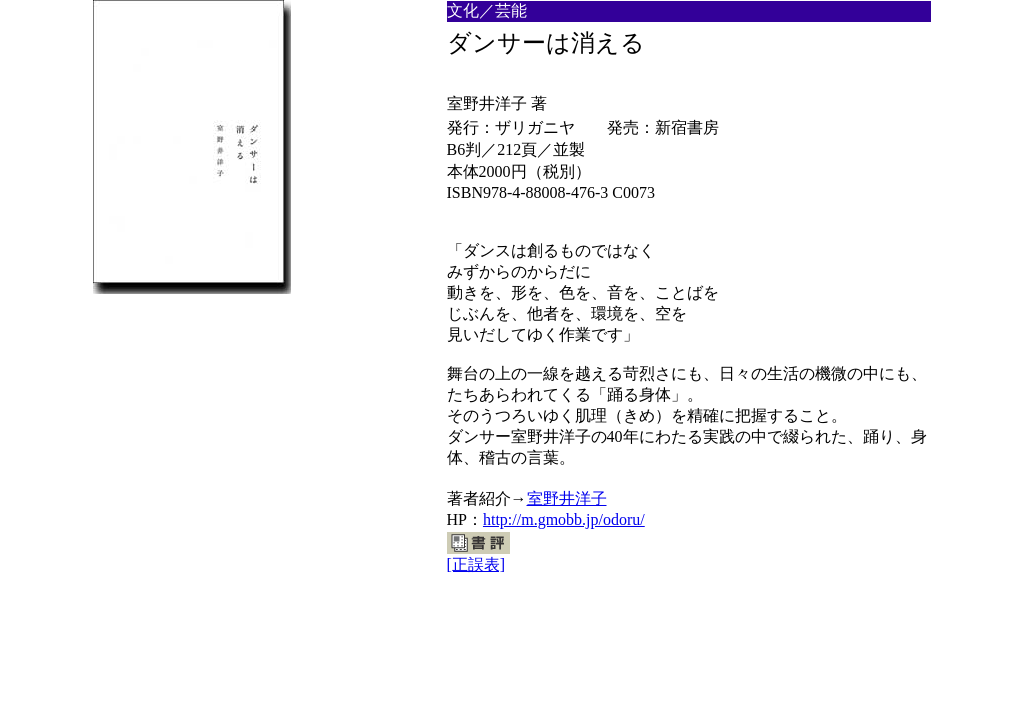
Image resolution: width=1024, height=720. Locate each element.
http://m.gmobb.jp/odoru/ (564, 519)
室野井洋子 (567, 498)
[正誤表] (476, 564)
